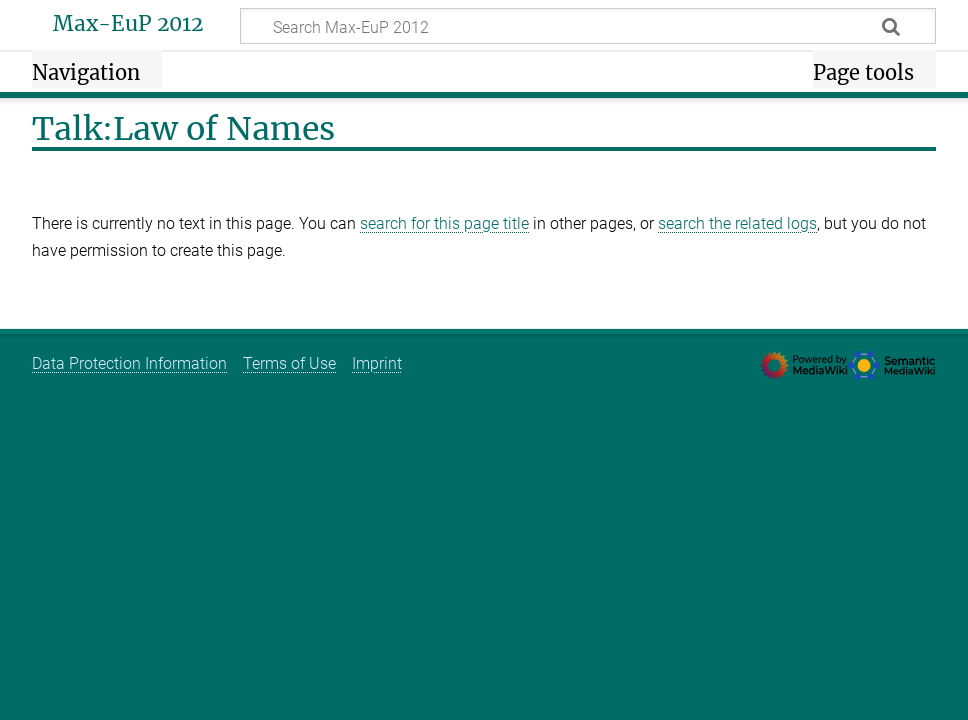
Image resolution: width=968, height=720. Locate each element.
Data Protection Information (129, 363)
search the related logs (737, 223)
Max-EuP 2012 (128, 24)
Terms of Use (289, 363)
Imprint (377, 363)
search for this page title (444, 223)
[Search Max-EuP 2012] (588, 26)
